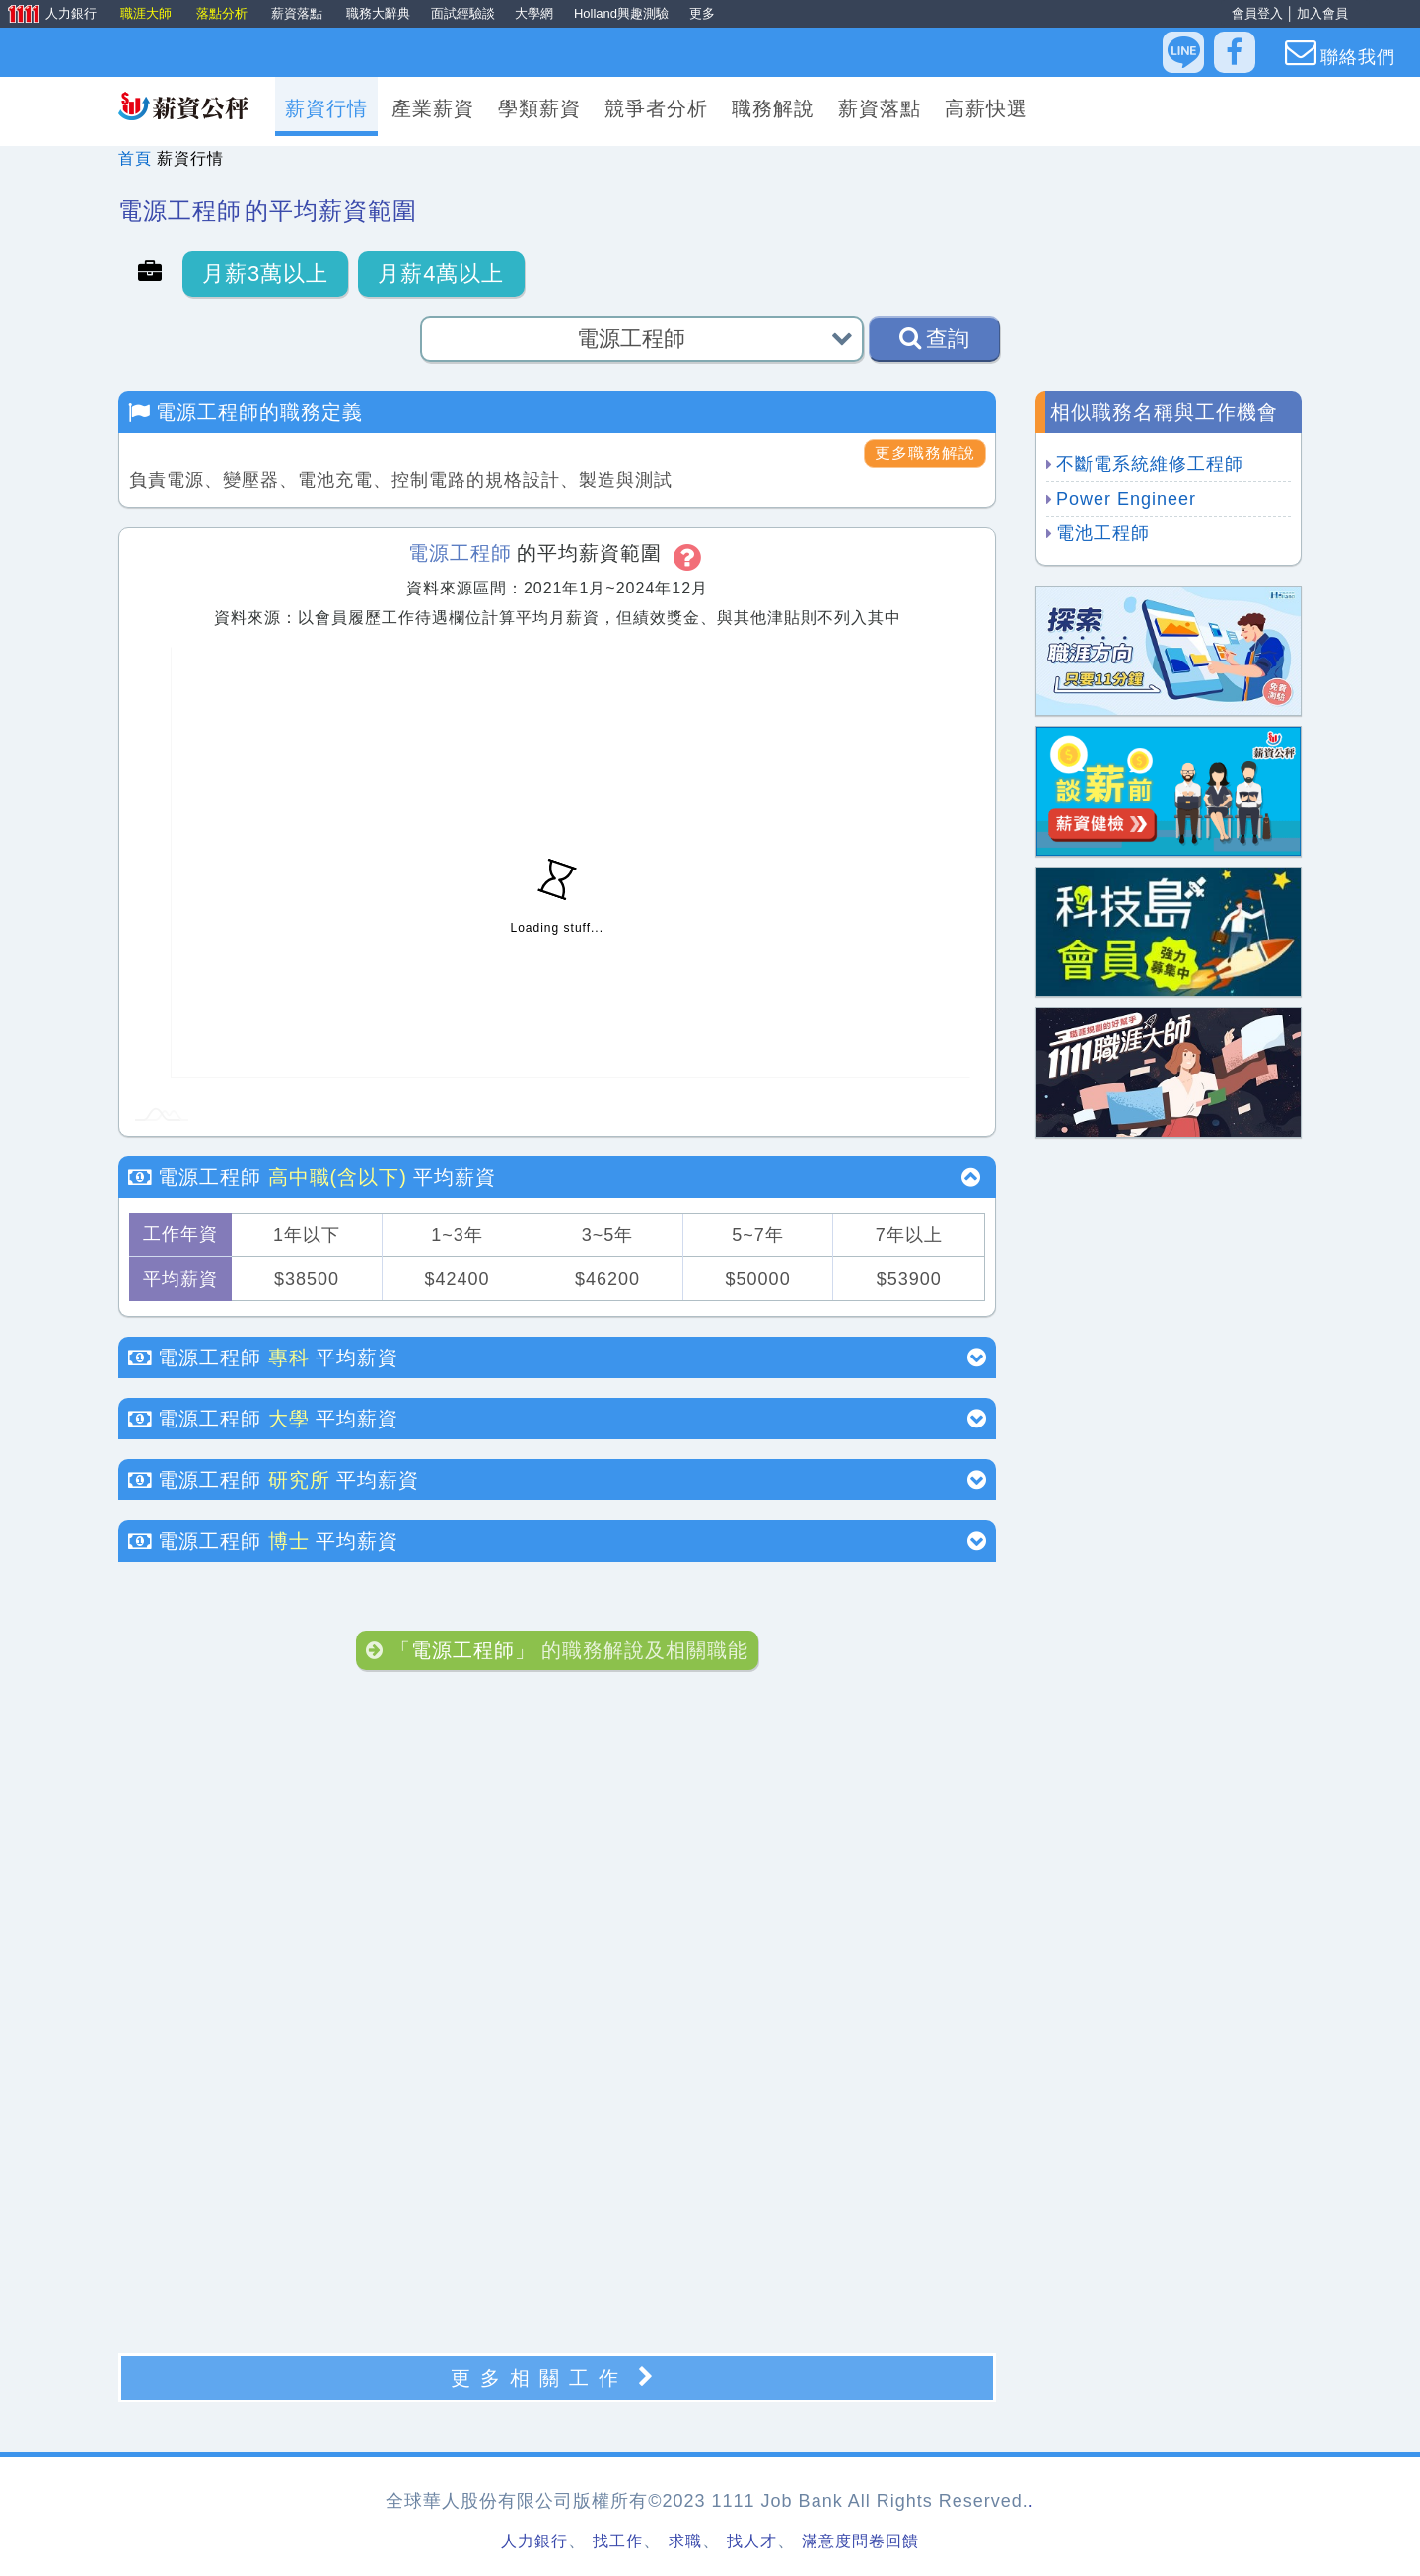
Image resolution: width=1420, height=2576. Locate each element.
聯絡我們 (1340, 52)
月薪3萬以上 (265, 273)
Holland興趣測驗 (621, 13)
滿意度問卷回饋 (860, 2541)
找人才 (752, 2541)
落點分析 (223, 13)
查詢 (934, 338)
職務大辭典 (378, 13)
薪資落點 (298, 13)
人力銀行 (50, 15)
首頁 (135, 158)
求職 (685, 2541)
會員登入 (1257, 13)
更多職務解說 (925, 453)
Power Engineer (1126, 499)
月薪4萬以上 (441, 273)
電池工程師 (1103, 533)
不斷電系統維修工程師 (1149, 464)
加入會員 (1322, 13)
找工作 (618, 2541)
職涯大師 (148, 13)
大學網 (534, 13)
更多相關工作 (557, 2377)
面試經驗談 (463, 13)
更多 (702, 13)
